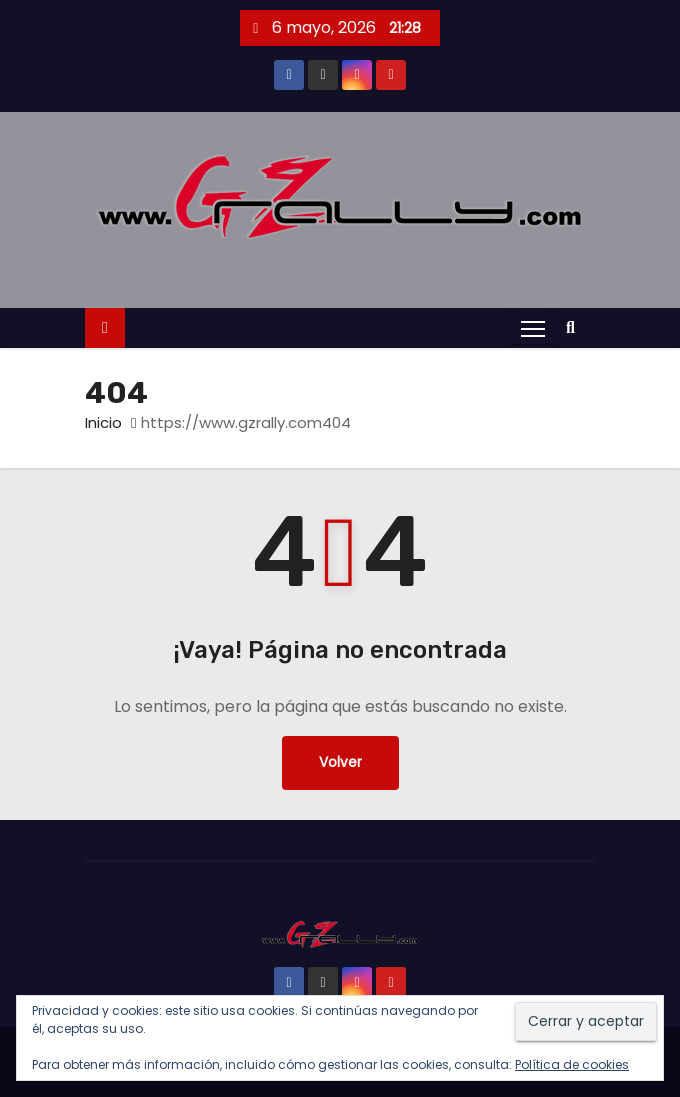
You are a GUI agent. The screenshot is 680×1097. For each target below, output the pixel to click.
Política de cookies (572, 1064)
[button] (575, 327)
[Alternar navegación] (533, 328)
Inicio (103, 422)
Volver (340, 762)
